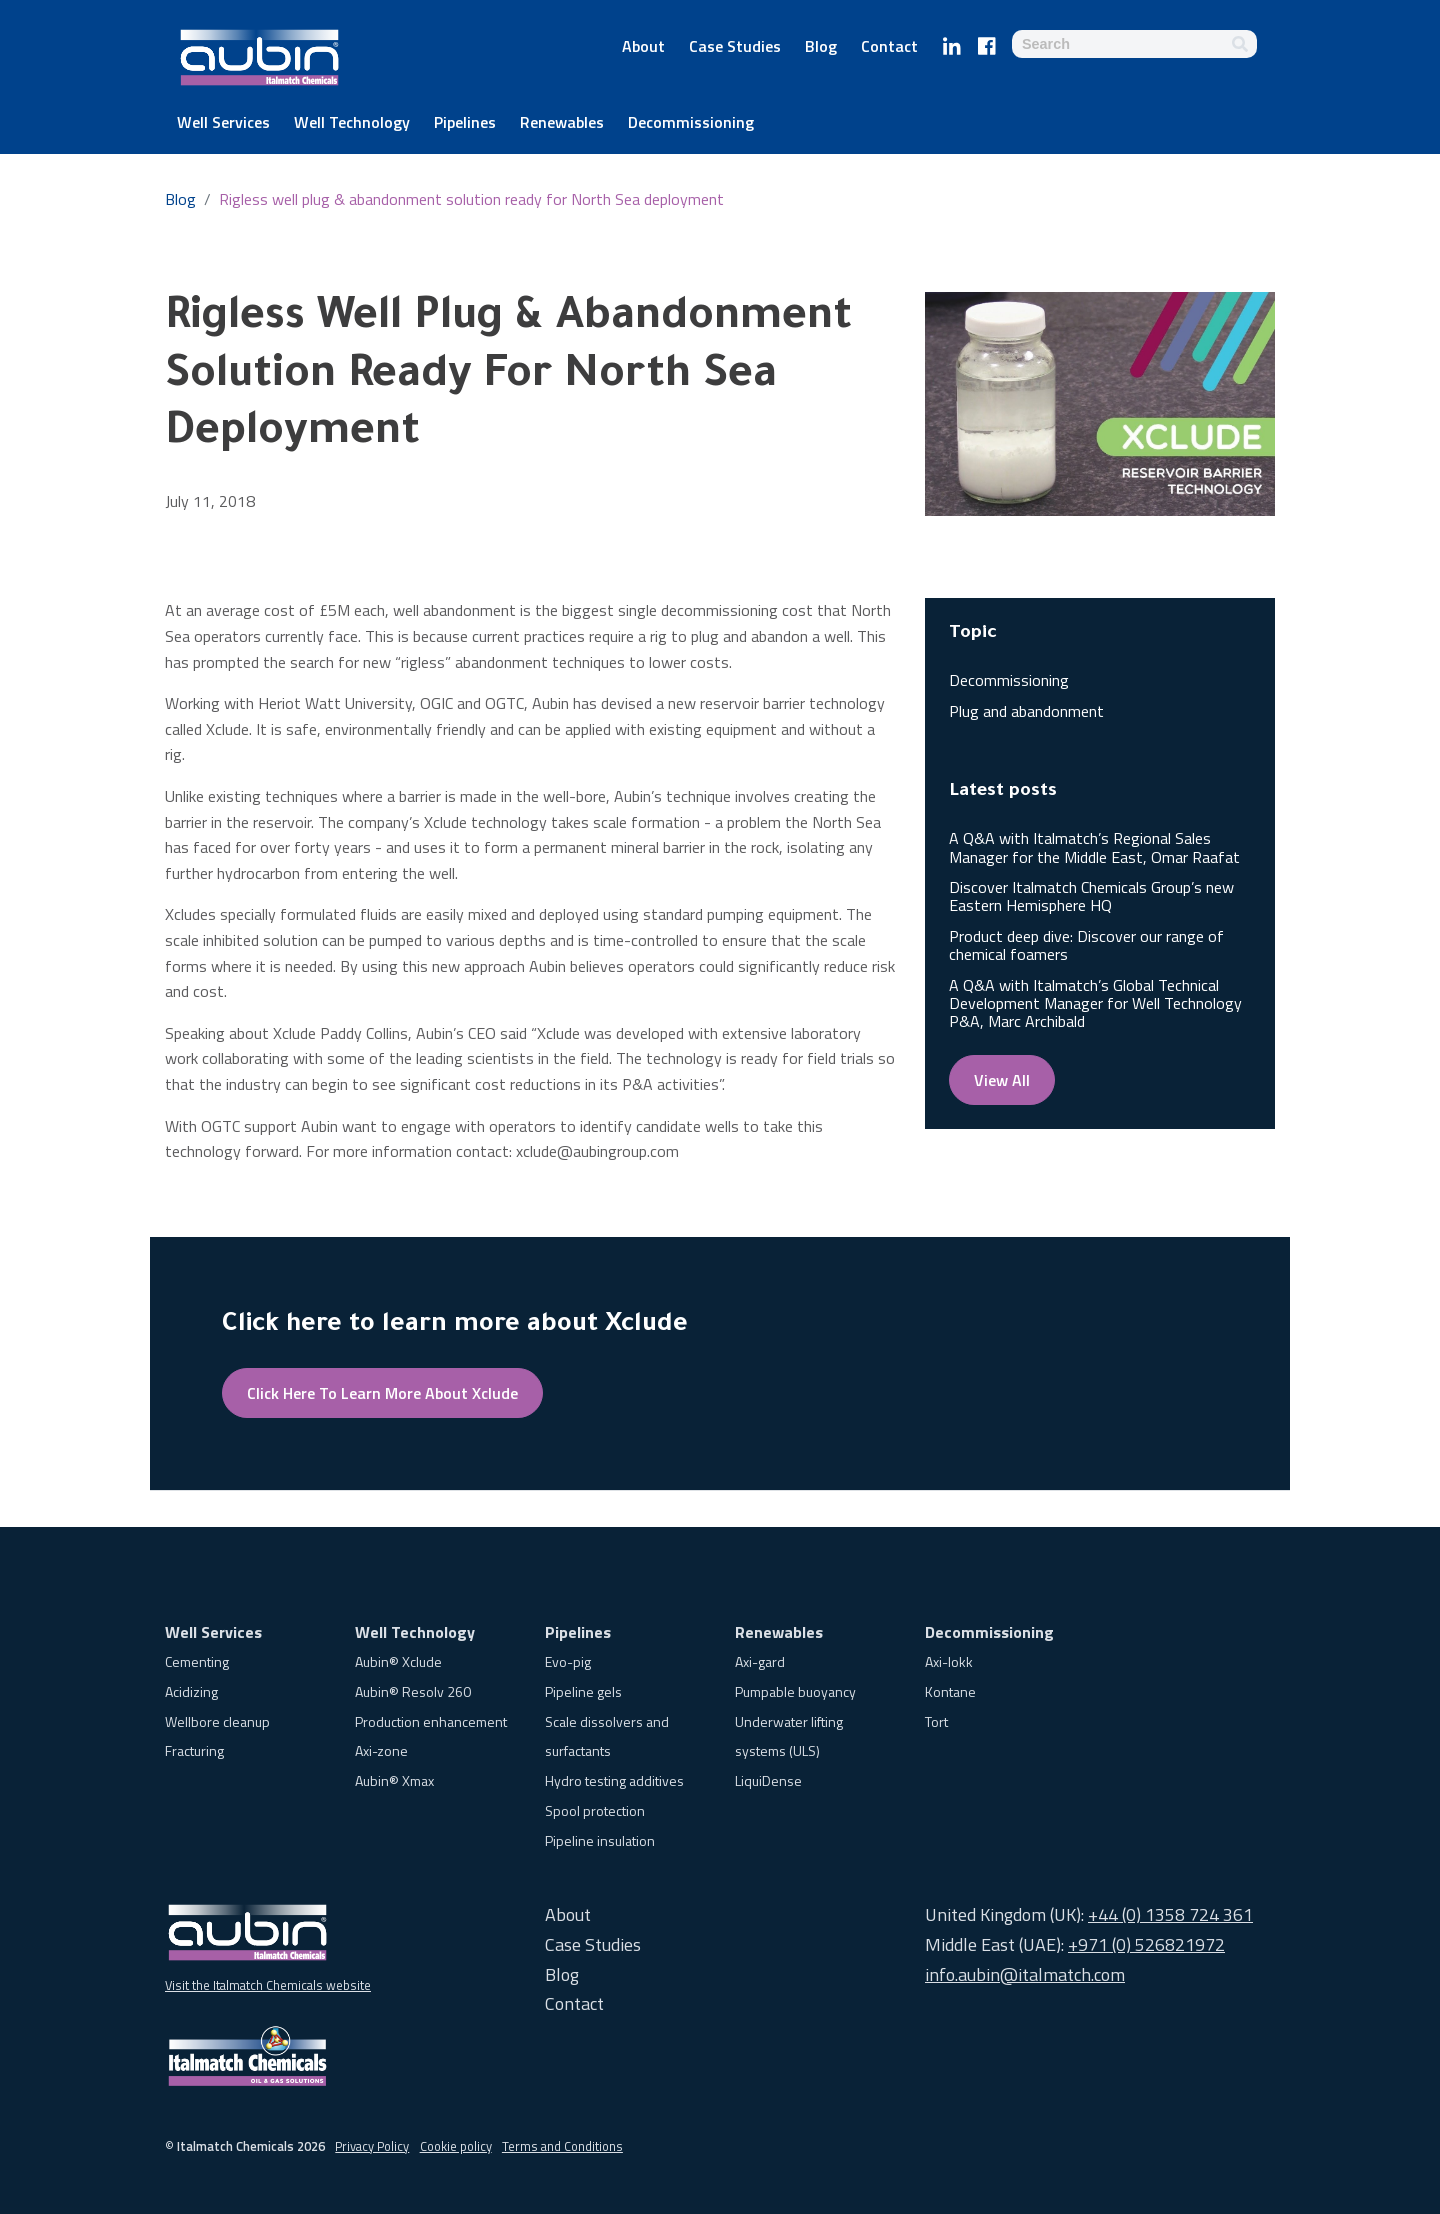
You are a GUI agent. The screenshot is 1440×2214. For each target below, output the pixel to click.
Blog (821, 48)
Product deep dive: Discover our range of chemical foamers (1086, 945)
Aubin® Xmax (394, 1780)
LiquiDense (768, 1780)
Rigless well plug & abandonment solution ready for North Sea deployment (471, 199)
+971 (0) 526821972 (1146, 1944)
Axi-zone (381, 1750)
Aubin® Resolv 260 (413, 1691)
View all (1002, 1080)
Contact (889, 48)
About (643, 48)
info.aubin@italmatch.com (1025, 1974)
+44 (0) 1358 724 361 (1170, 1914)
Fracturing (194, 1750)
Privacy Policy (372, 2146)
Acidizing (191, 1691)
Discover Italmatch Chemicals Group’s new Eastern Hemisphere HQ (1091, 896)
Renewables (562, 124)
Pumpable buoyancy (795, 1691)
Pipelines (465, 124)
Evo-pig (568, 1661)
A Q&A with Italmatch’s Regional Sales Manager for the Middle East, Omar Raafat (1094, 847)
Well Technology (352, 124)
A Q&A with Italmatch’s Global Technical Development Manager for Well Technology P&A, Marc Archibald (1095, 1003)
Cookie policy (456, 2146)
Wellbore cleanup (217, 1721)
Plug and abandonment (1026, 711)
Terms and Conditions (562, 2146)
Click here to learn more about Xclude (382, 1393)
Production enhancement (431, 1721)
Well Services (223, 124)
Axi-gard (760, 1661)
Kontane (950, 1691)
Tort (936, 1721)
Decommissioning (691, 124)
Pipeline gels (583, 1691)
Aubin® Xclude (398, 1661)
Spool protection (595, 1810)
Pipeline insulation (600, 1840)
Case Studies (735, 48)
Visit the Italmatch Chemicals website (268, 1985)
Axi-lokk (949, 1661)
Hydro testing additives (614, 1780)
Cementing (197, 1661)
